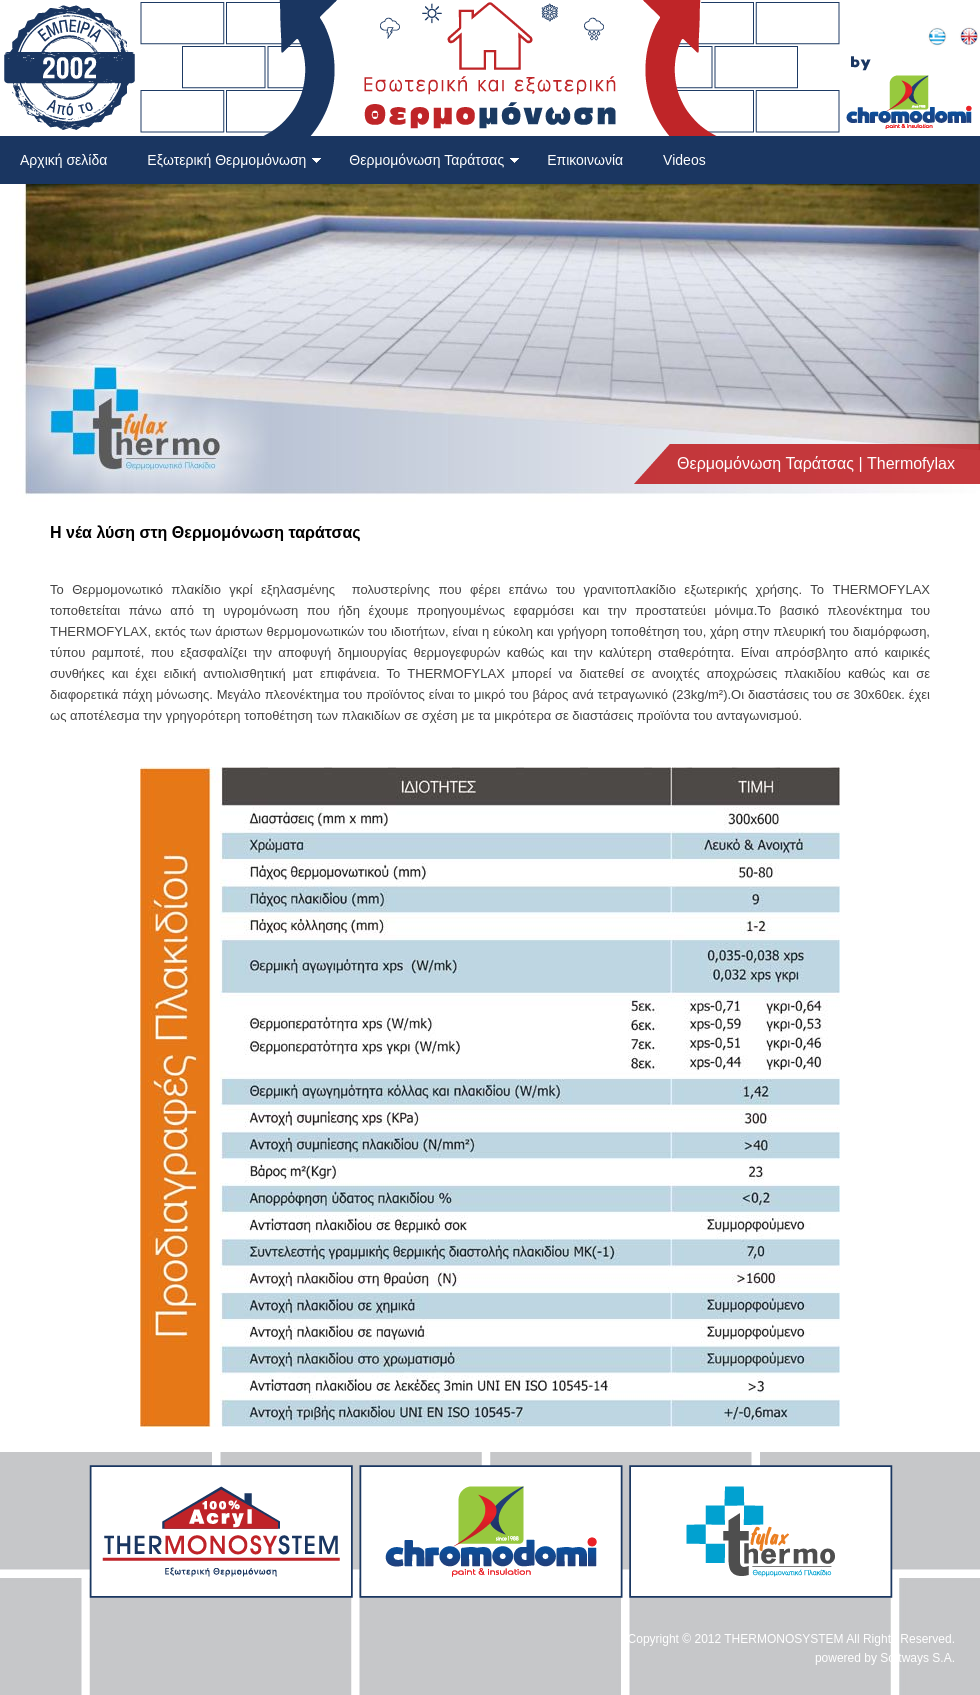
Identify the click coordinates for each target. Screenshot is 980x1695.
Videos (684, 160)
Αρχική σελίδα (63, 160)
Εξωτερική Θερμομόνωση (234, 160)
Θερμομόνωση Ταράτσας (434, 160)
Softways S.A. (917, 1658)
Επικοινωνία (585, 160)
